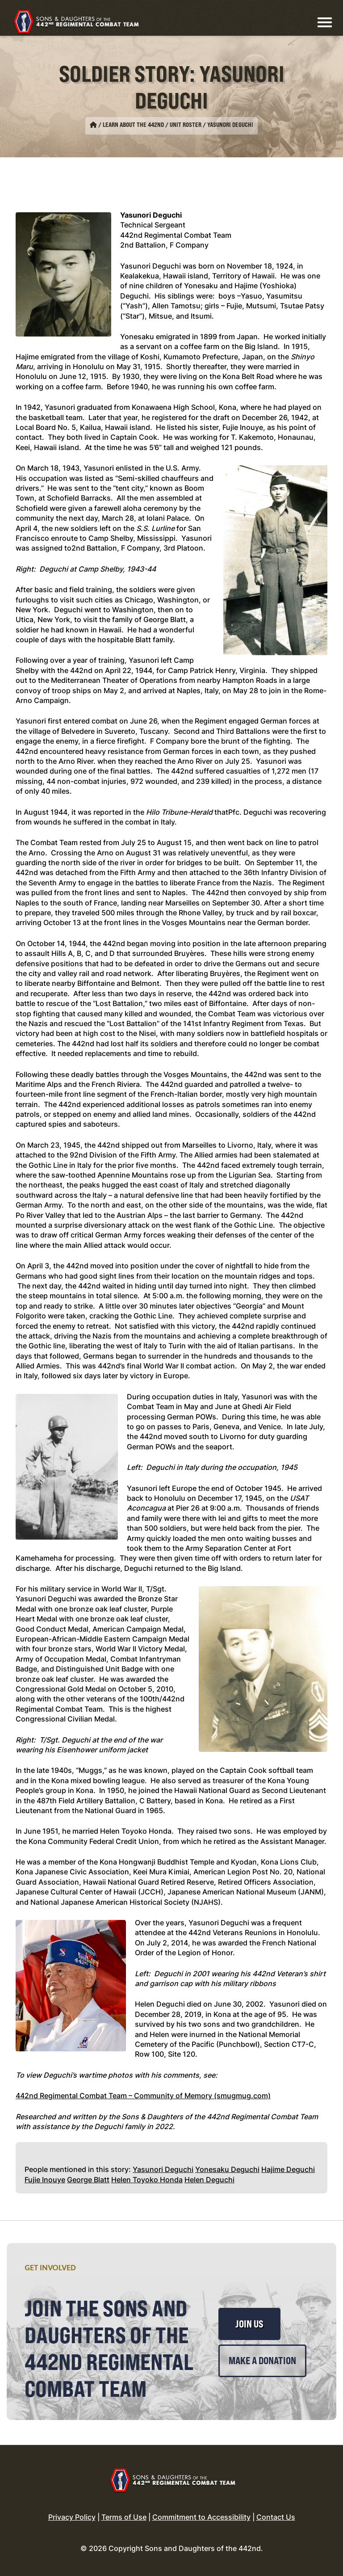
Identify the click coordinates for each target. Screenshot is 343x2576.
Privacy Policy (72, 2517)
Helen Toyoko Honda (147, 2180)
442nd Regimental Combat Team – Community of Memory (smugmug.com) (143, 2095)
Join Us (249, 2324)
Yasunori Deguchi (163, 2169)
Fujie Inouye (45, 2180)
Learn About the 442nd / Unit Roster (152, 125)
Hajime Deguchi (288, 2169)
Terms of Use (123, 2517)
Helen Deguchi (209, 2180)
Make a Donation (262, 2360)
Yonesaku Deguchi (227, 2169)
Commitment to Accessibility (201, 2517)
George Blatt (88, 2180)
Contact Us (275, 2517)
